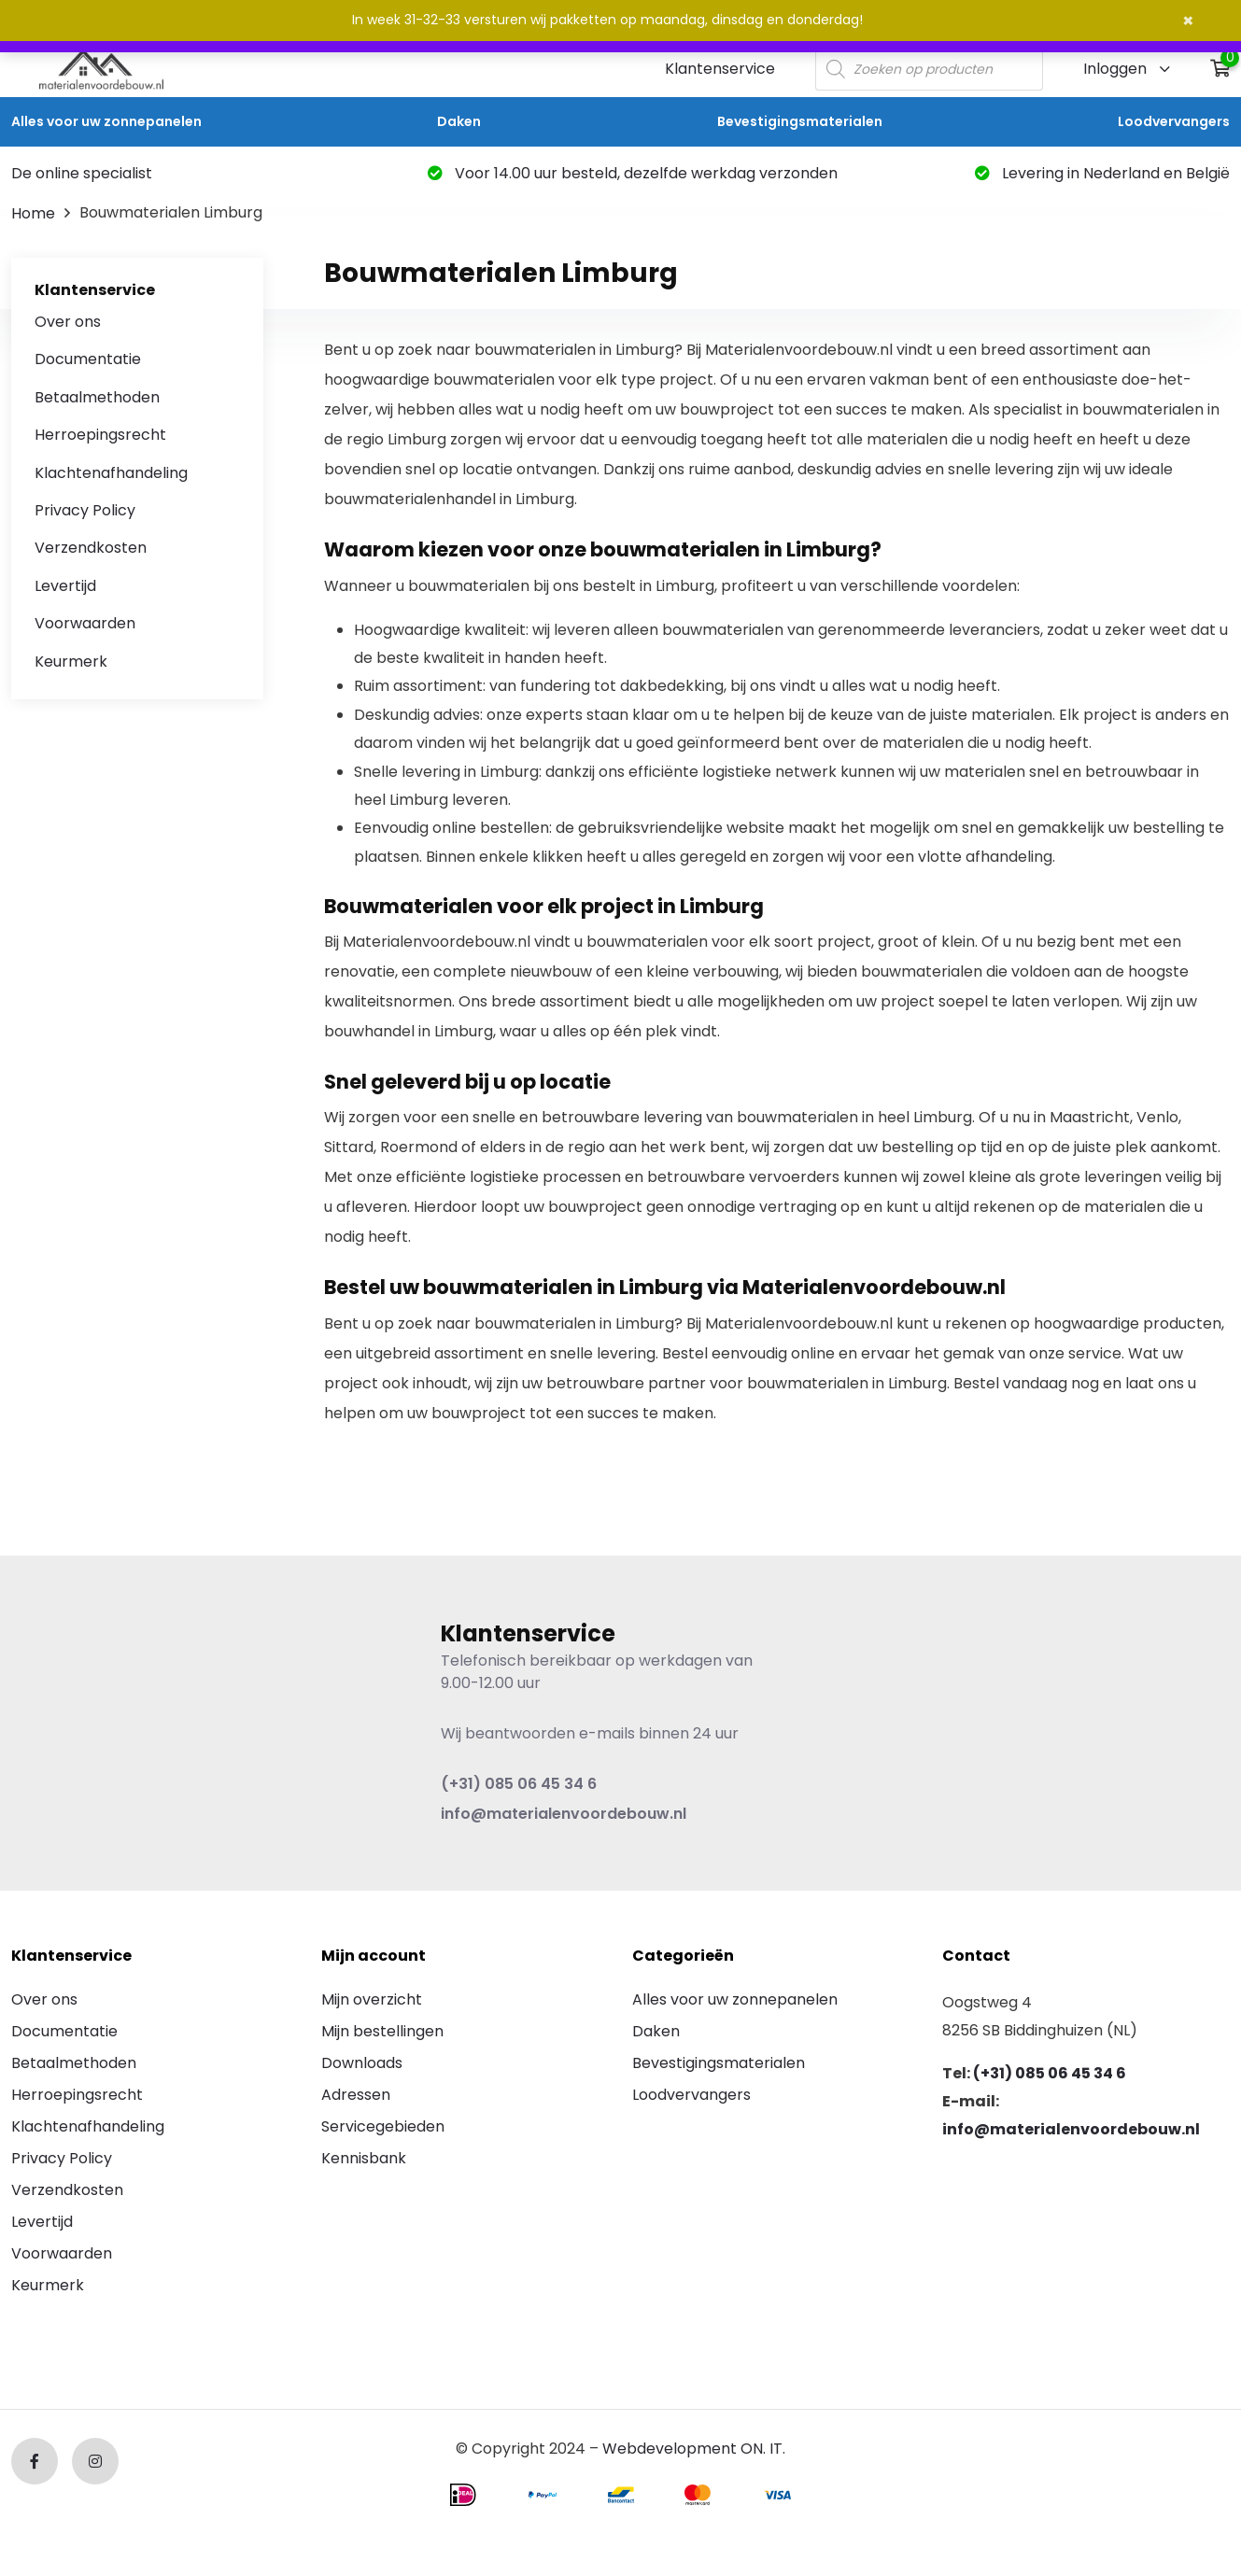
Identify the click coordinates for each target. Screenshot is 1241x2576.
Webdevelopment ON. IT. (693, 2448)
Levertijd (65, 586)
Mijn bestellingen (382, 2031)
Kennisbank (363, 2158)
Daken (459, 121)
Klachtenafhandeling (111, 473)
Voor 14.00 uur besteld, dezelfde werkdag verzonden (633, 173)
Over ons (68, 321)
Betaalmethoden (97, 397)
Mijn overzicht (371, 1999)
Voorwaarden (85, 623)
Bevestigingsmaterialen (799, 121)
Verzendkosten (91, 547)
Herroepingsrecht (100, 434)
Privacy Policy (85, 510)
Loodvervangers (1174, 121)
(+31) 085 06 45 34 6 (519, 1784)
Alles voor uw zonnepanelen (106, 121)
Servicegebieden (382, 2126)
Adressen (355, 2094)
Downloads (361, 2063)
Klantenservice (720, 68)
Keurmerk (71, 661)
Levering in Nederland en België (1102, 173)
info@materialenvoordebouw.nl (563, 1813)
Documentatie (88, 359)
